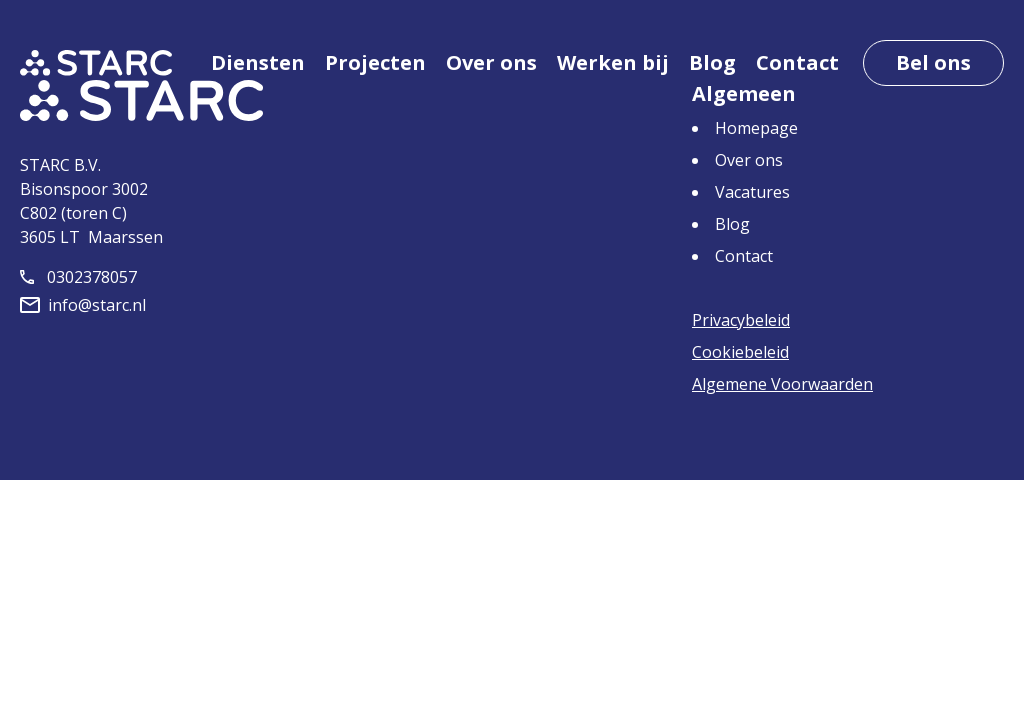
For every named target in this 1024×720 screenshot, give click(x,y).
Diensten (258, 62)
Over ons (491, 62)
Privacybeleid (741, 320)
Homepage (756, 128)
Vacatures (752, 192)
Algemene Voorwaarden (782, 384)
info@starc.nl (83, 305)
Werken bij (613, 62)
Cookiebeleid (740, 352)
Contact (797, 62)
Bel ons (933, 62)
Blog (712, 62)
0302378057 (78, 277)
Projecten (375, 62)
